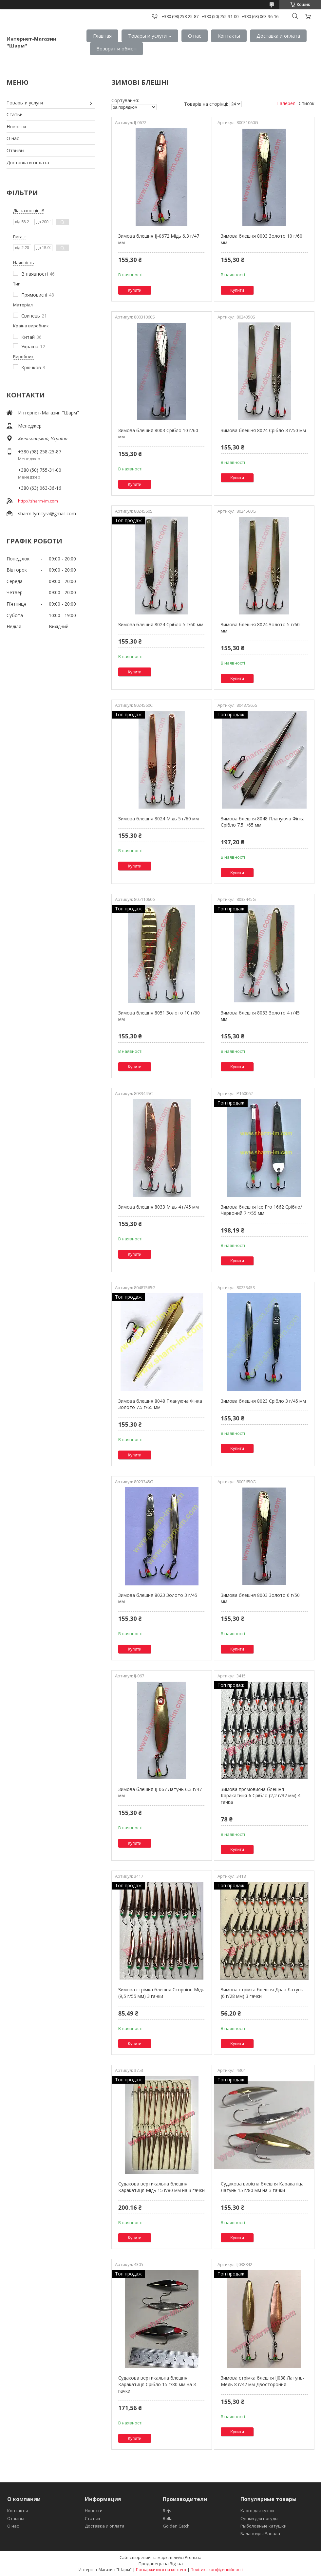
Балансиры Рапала (260, 2533)
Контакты (228, 35)
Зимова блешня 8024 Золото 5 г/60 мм (260, 627)
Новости (16, 126)
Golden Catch (176, 2526)
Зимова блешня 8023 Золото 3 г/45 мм (157, 1598)
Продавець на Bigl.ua (161, 2564)
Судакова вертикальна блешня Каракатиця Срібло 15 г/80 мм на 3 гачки (157, 2384)
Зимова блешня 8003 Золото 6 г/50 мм (260, 1598)
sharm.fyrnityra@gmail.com (47, 513)
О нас (194, 35)
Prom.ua (193, 2557)
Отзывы (15, 150)
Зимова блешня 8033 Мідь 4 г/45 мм (158, 1207)
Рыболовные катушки (263, 2526)
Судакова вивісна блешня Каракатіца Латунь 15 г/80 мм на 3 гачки (262, 2187)
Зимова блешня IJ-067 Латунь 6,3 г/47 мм (160, 1792)
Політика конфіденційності (217, 2569)
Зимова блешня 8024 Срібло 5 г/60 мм (160, 624)
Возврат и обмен (116, 48)
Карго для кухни (257, 2510)
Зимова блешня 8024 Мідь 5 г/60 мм (158, 818)
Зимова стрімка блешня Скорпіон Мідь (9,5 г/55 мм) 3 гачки (161, 1992)
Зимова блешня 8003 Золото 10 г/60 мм (261, 239)
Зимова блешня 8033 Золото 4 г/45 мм (260, 1016)
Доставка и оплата (278, 35)
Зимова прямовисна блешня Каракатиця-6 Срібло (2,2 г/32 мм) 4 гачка (260, 1795)
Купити (135, 290)
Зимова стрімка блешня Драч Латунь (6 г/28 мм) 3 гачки (262, 1992)
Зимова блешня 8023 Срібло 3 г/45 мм (263, 1401)
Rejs (167, 2510)
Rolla (168, 2518)
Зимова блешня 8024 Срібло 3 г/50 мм (263, 430)
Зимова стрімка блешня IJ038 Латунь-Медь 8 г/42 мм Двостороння (262, 2381)
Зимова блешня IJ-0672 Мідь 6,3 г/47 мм (158, 239)
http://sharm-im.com (38, 501)
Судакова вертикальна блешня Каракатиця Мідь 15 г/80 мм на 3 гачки (161, 2187)
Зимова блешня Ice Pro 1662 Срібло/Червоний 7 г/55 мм (261, 1210)
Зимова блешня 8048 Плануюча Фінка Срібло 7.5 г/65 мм (263, 821)
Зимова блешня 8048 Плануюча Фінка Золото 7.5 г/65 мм (160, 1404)
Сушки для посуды (259, 2518)
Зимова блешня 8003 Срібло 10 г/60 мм (158, 433)
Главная (102, 35)
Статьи (15, 114)
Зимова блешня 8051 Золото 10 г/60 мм (159, 1016)
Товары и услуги (147, 35)
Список (306, 103)
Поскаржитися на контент (161, 2569)
